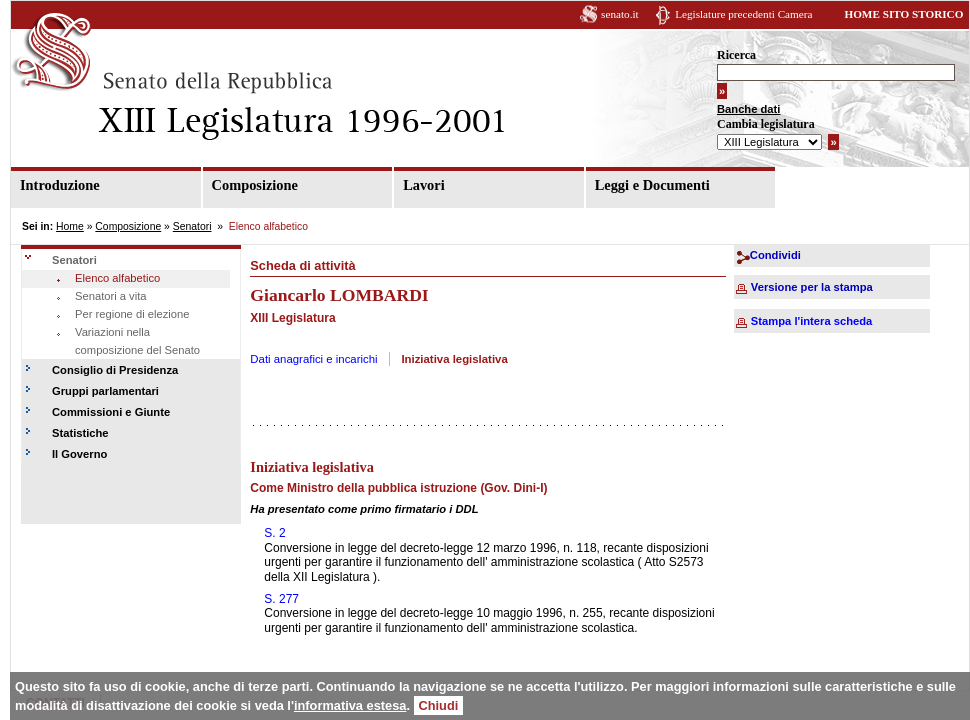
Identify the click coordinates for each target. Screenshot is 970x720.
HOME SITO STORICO (903, 14)
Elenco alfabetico (117, 278)
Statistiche (80, 433)
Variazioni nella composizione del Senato (137, 341)
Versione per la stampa (812, 287)
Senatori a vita (111, 296)
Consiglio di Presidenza (115, 370)
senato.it (620, 14)
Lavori (424, 185)
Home (70, 226)
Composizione (255, 185)
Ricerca (736, 55)
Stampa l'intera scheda (811, 321)
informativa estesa (350, 705)
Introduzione (60, 185)
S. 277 (281, 599)
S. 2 (274, 533)
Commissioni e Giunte (111, 412)
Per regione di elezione (132, 314)
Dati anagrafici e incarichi (313, 359)
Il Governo (79, 454)
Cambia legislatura (766, 124)
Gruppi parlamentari (105, 391)
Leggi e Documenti (652, 185)
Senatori (192, 226)
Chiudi (439, 705)
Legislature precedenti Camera (743, 14)
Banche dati (748, 109)
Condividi (775, 255)
